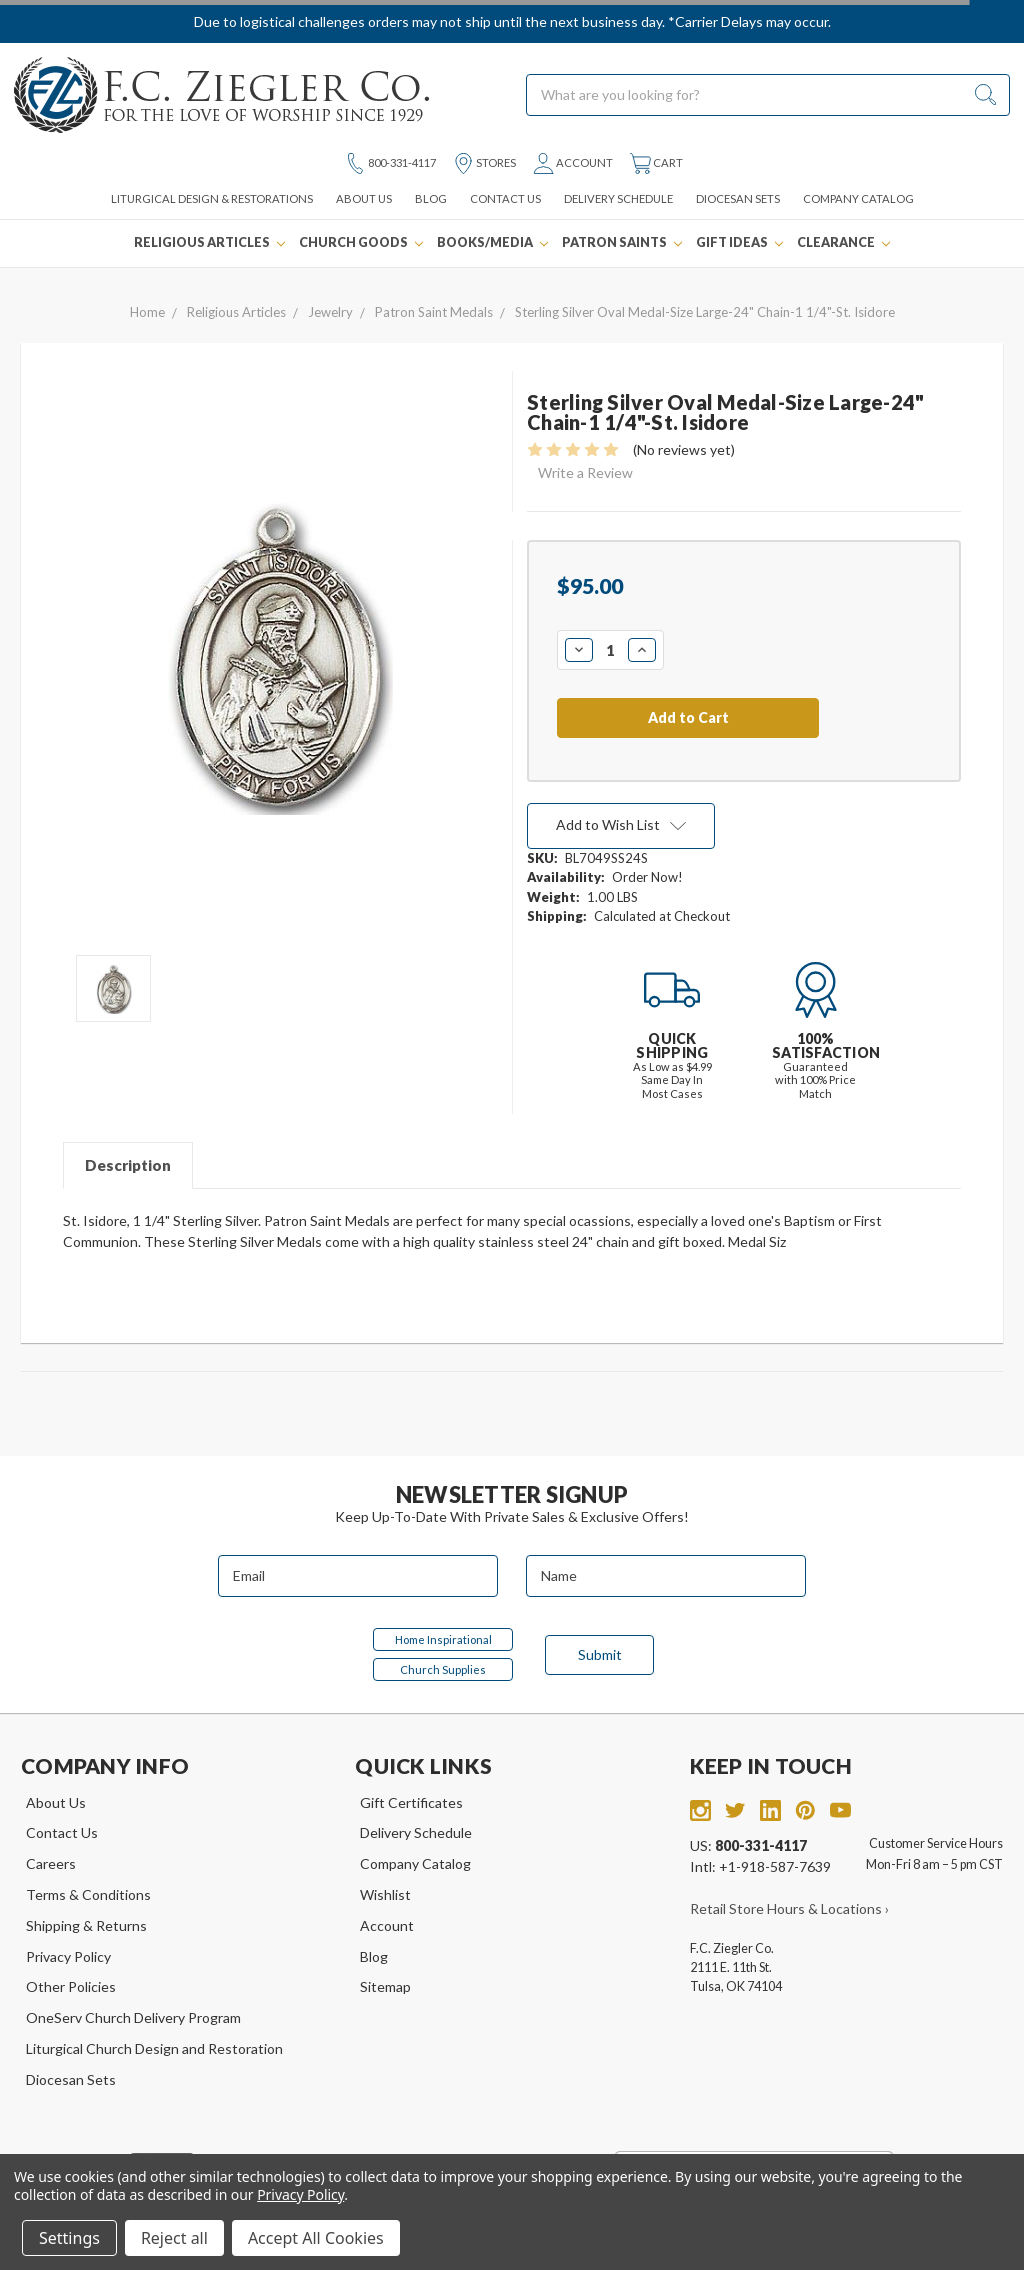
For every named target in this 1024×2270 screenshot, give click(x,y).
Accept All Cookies (316, 2238)
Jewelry (330, 312)
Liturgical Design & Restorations (212, 198)
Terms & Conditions (88, 1894)
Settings (69, 2238)
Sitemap (385, 1986)
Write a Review (585, 472)
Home (147, 312)
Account (573, 163)
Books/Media (492, 242)
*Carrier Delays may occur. (749, 21)
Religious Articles (209, 242)
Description (128, 1165)
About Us (364, 198)
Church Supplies (443, 1669)
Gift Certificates (411, 1802)
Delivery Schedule (618, 198)
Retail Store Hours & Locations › (789, 1908)
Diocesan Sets (738, 198)
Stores (484, 163)
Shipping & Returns (86, 1925)
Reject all (174, 2238)
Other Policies (71, 1986)
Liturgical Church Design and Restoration (154, 2048)
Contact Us (505, 198)
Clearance (843, 242)
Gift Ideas (739, 242)
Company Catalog (858, 198)
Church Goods (361, 242)
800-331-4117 (390, 163)
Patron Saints (622, 242)
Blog (431, 198)
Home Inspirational (443, 1639)
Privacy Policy (68, 1956)
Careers (51, 1863)
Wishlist (385, 1894)
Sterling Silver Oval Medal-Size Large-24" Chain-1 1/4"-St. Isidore (705, 312)
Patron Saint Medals (434, 312)
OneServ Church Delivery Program (133, 2017)
